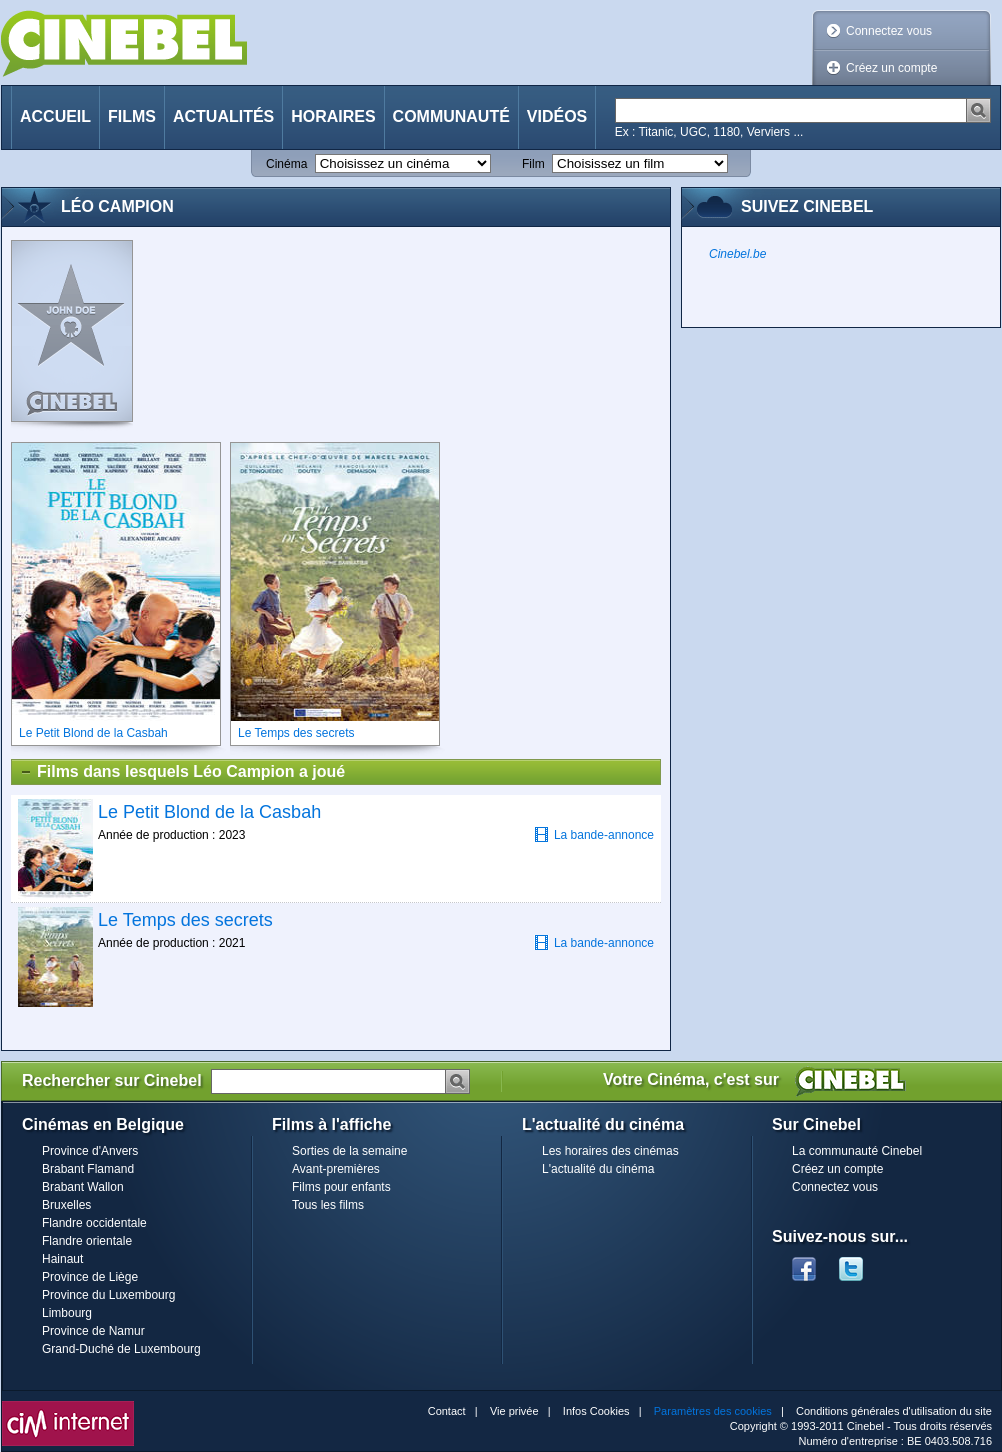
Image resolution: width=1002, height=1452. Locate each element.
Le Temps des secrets (185, 920)
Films (132, 116)
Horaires (333, 116)
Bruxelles (66, 1205)
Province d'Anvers (90, 1151)
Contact (447, 1411)
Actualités (223, 116)
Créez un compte (891, 68)
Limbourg (67, 1313)
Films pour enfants (341, 1187)
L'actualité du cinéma (598, 1169)
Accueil (55, 116)
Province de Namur (93, 1331)
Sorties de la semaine (349, 1151)
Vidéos (557, 116)
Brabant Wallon (83, 1187)
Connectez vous (889, 31)
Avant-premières (336, 1169)
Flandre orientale (87, 1241)
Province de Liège (90, 1277)
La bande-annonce (594, 834)
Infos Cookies (596, 1411)
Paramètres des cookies (713, 1411)
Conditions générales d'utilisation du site (894, 1411)
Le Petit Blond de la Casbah (209, 812)
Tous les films (328, 1205)
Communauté (451, 116)
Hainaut (62, 1259)
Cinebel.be (737, 254)
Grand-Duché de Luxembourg (121, 1349)
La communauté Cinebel (857, 1151)
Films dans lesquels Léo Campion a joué (182, 772)
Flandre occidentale (94, 1223)
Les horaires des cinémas (610, 1151)
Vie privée (514, 1411)
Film (533, 164)
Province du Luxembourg (108, 1295)
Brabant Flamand (88, 1169)
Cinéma (286, 164)
